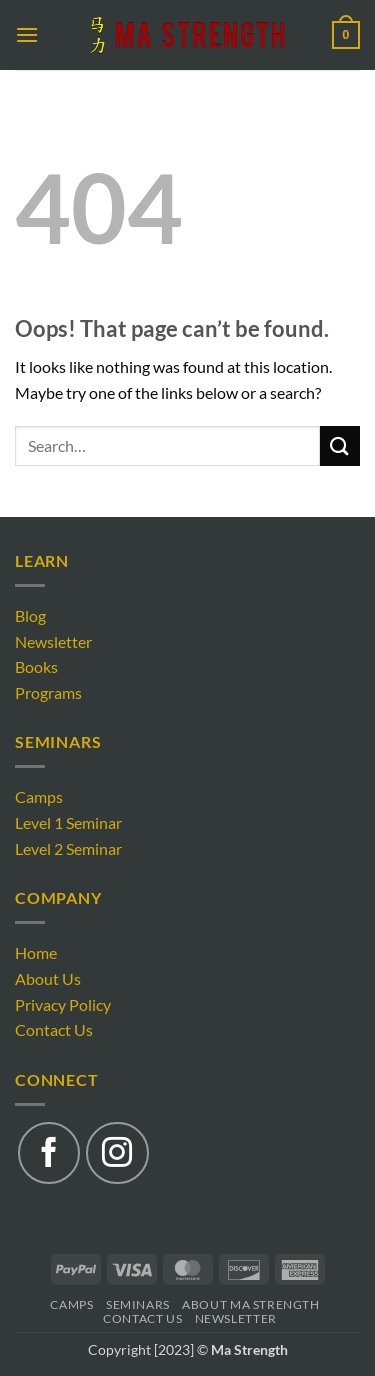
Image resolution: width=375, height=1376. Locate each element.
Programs (48, 692)
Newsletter (53, 641)
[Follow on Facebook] (49, 1153)
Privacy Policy (63, 1004)
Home (36, 952)
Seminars (138, 1304)
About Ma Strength (250, 1304)
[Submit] (340, 445)
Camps (39, 796)
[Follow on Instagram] (117, 1153)
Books (36, 666)
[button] (27, 34)
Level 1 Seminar (68, 822)
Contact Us (54, 1029)
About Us (48, 978)
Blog (30, 615)
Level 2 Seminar (68, 848)
